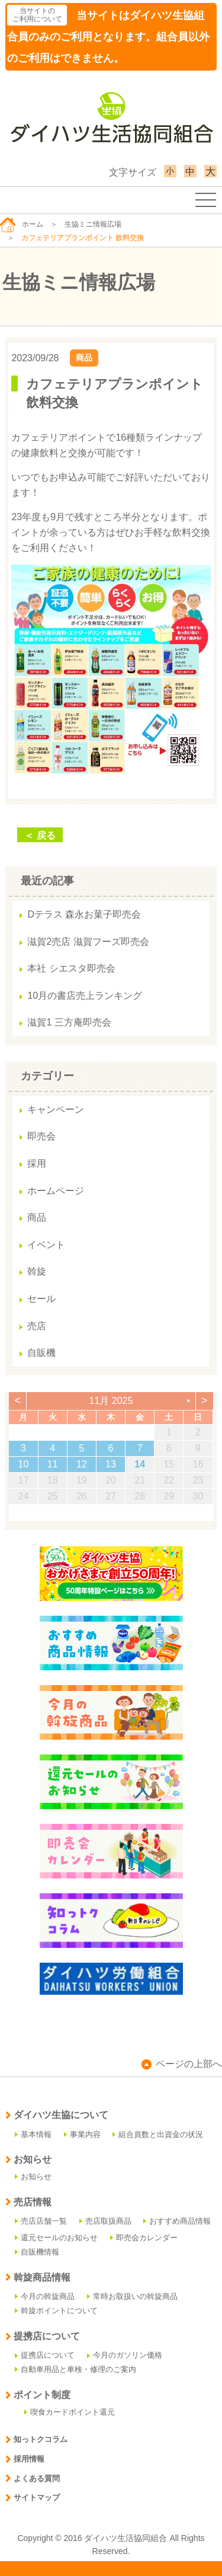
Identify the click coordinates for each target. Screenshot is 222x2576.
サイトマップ (32, 2497)
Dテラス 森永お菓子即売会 (84, 914)
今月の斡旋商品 (45, 2296)
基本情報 (33, 2134)
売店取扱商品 (105, 2221)
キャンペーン (55, 1109)
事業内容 (82, 2134)
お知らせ (33, 2176)
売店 (36, 1326)
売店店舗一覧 (41, 2221)
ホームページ (55, 1191)
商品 (84, 357)
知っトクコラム (36, 2439)
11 (52, 1464)
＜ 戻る (39, 835)
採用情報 (24, 2458)
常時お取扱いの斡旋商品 (132, 2296)
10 (23, 1464)
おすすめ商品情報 (177, 2221)
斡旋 (36, 1271)
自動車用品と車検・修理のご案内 (75, 2369)
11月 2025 (111, 1401)
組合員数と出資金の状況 (157, 2134)
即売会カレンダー (144, 2237)
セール (41, 1299)
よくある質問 (32, 2478)
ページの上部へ (181, 2064)
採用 (36, 1163)
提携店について (45, 2355)
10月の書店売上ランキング (84, 996)
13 (110, 1464)
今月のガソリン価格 (124, 2355)
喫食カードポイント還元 (69, 2412)
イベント (46, 1245)
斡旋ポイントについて (56, 2310)
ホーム (21, 224)
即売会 (41, 1136)
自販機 (41, 1353)
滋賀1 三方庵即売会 (69, 1022)
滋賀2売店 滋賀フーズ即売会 (88, 942)
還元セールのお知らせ (56, 2237)
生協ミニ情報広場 (93, 224)
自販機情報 (37, 2251)
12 (81, 1464)
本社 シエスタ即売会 (71, 968)
